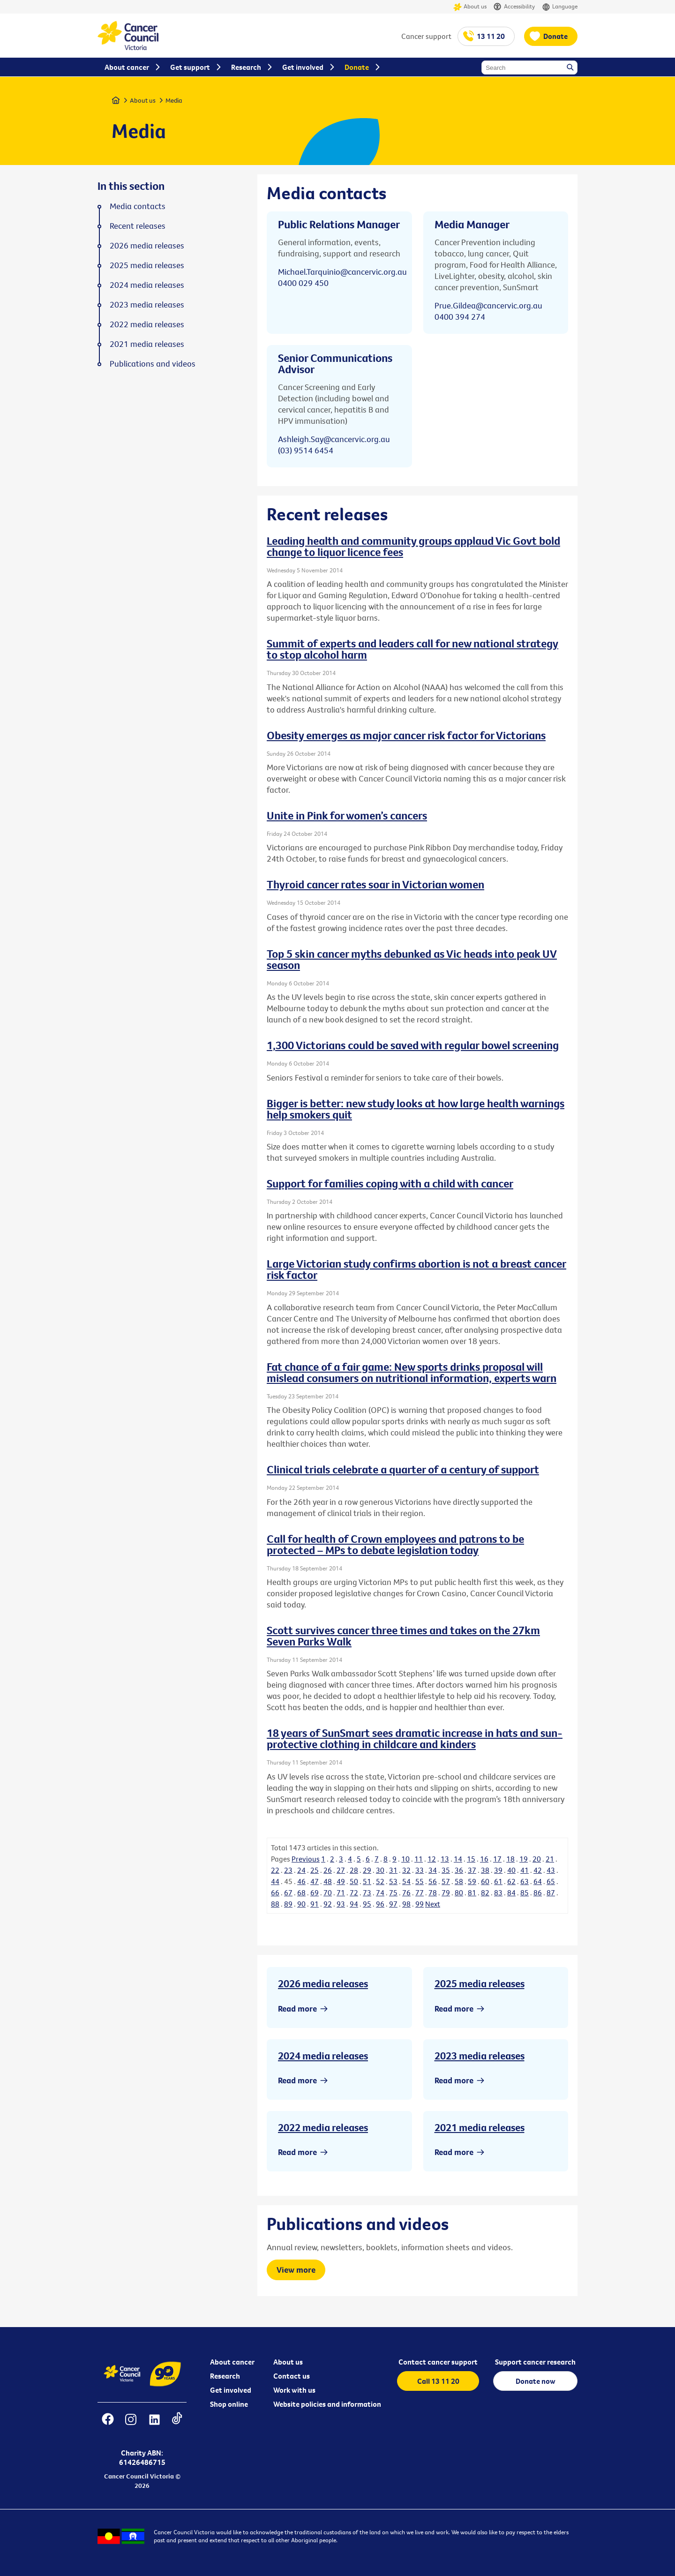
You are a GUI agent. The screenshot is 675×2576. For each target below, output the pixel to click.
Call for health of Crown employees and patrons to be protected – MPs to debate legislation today (395, 1544)
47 (314, 1881)
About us (470, 6)
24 (301, 1870)
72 (354, 1892)
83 (498, 1892)
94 (354, 1903)
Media (173, 100)
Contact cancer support (438, 2361)
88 (275, 1903)
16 (484, 1858)
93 (341, 1903)
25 (314, 1870)
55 (419, 1881)
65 (551, 1881)
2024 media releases (323, 2055)
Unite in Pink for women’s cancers (347, 815)
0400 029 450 (303, 283)
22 (275, 1870)
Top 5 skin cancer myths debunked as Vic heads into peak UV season (412, 959)
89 (288, 1903)
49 (341, 1881)
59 (472, 1881)
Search (571, 68)
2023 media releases (480, 2055)
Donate (555, 36)
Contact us (291, 2376)
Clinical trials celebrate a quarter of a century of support (403, 1469)
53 (393, 1881)
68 (301, 1892)
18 (510, 1858)
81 (472, 1892)
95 (367, 1903)
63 (524, 1881)
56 (432, 1881)
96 (380, 1903)
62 (511, 1881)
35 (446, 1870)
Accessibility (514, 6)
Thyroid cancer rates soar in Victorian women (375, 884)
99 (419, 1903)
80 (459, 1892)
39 (498, 1870)
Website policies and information (327, 2404)
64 (537, 1881)
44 (275, 1881)
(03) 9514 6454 (305, 450)
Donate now (535, 2381)
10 (405, 1858)
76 (406, 1892)
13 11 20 (491, 36)
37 (472, 1870)
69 (314, 1892)
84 (511, 1892)
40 (511, 1870)
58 (459, 1881)
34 (432, 1870)
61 (498, 1881)
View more (296, 2269)
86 (537, 1892)
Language (560, 6)
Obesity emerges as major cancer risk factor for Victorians (406, 735)
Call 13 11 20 (438, 2381)
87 (551, 1892)
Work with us (294, 2390)
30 (380, 1870)
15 (471, 1858)
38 (485, 1870)
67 (288, 1892)
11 (418, 1858)
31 (393, 1870)
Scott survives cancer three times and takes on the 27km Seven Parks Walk (403, 1635)
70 (327, 1892)
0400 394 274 (460, 316)
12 (432, 1858)
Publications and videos (152, 364)
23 (288, 1870)
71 (341, 1892)
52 (380, 1881)
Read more (297, 2008)
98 (406, 1903)
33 (419, 1870)
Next (432, 1903)
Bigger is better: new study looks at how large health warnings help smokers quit (415, 1108)
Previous (306, 1858)
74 (380, 1892)
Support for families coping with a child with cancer (390, 1183)
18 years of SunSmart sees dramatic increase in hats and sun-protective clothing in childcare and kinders (414, 1738)
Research (225, 2376)
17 (497, 1858)
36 (459, 1870)
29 (367, 1870)
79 (446, 1892)
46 (301, 1881)
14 (458, 1858)
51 (367, 1881)
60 (485, 1881)
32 (406, 1870)
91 (314, 1903)
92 (327, 1903)
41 (524, 1870)
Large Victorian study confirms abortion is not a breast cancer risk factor (416, 1269)
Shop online (229, 2404)
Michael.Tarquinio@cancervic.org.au (342, 271)
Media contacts (137, 206)
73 (367, 1892)
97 (393, 1903)
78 (432, 1892)
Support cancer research (535, 2361)
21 (550, 1858)
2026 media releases (323, 1983)
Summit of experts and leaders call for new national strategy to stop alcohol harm (412, 648)
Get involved (230, 2390)
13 (445, 1858)
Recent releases (137, 226)
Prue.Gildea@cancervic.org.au (488, 305)
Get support (190, 67)
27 (341, 1870)
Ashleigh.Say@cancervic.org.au (334, 439)
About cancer (232, 2361)
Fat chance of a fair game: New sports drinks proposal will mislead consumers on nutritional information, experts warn (411, 1372)
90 (301, 1903)
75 (393, 1892)
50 (354, 1881)
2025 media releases (480, 1983)
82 (485, 1892)
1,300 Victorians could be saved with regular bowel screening (413, 1045)
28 (354, 1870)
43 (551, 1870)
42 (537, 1870)
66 (275, 1892)
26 (327, 1870)
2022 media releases (323, 2127)
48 (327, 1881)
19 (523, 1858)
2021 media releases (480, 2127)
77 (419, 1892)
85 (524, 1892)
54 (406, 1881)
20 (536, 1858)
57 (446, 1881)
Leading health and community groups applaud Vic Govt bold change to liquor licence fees (413, 546)
